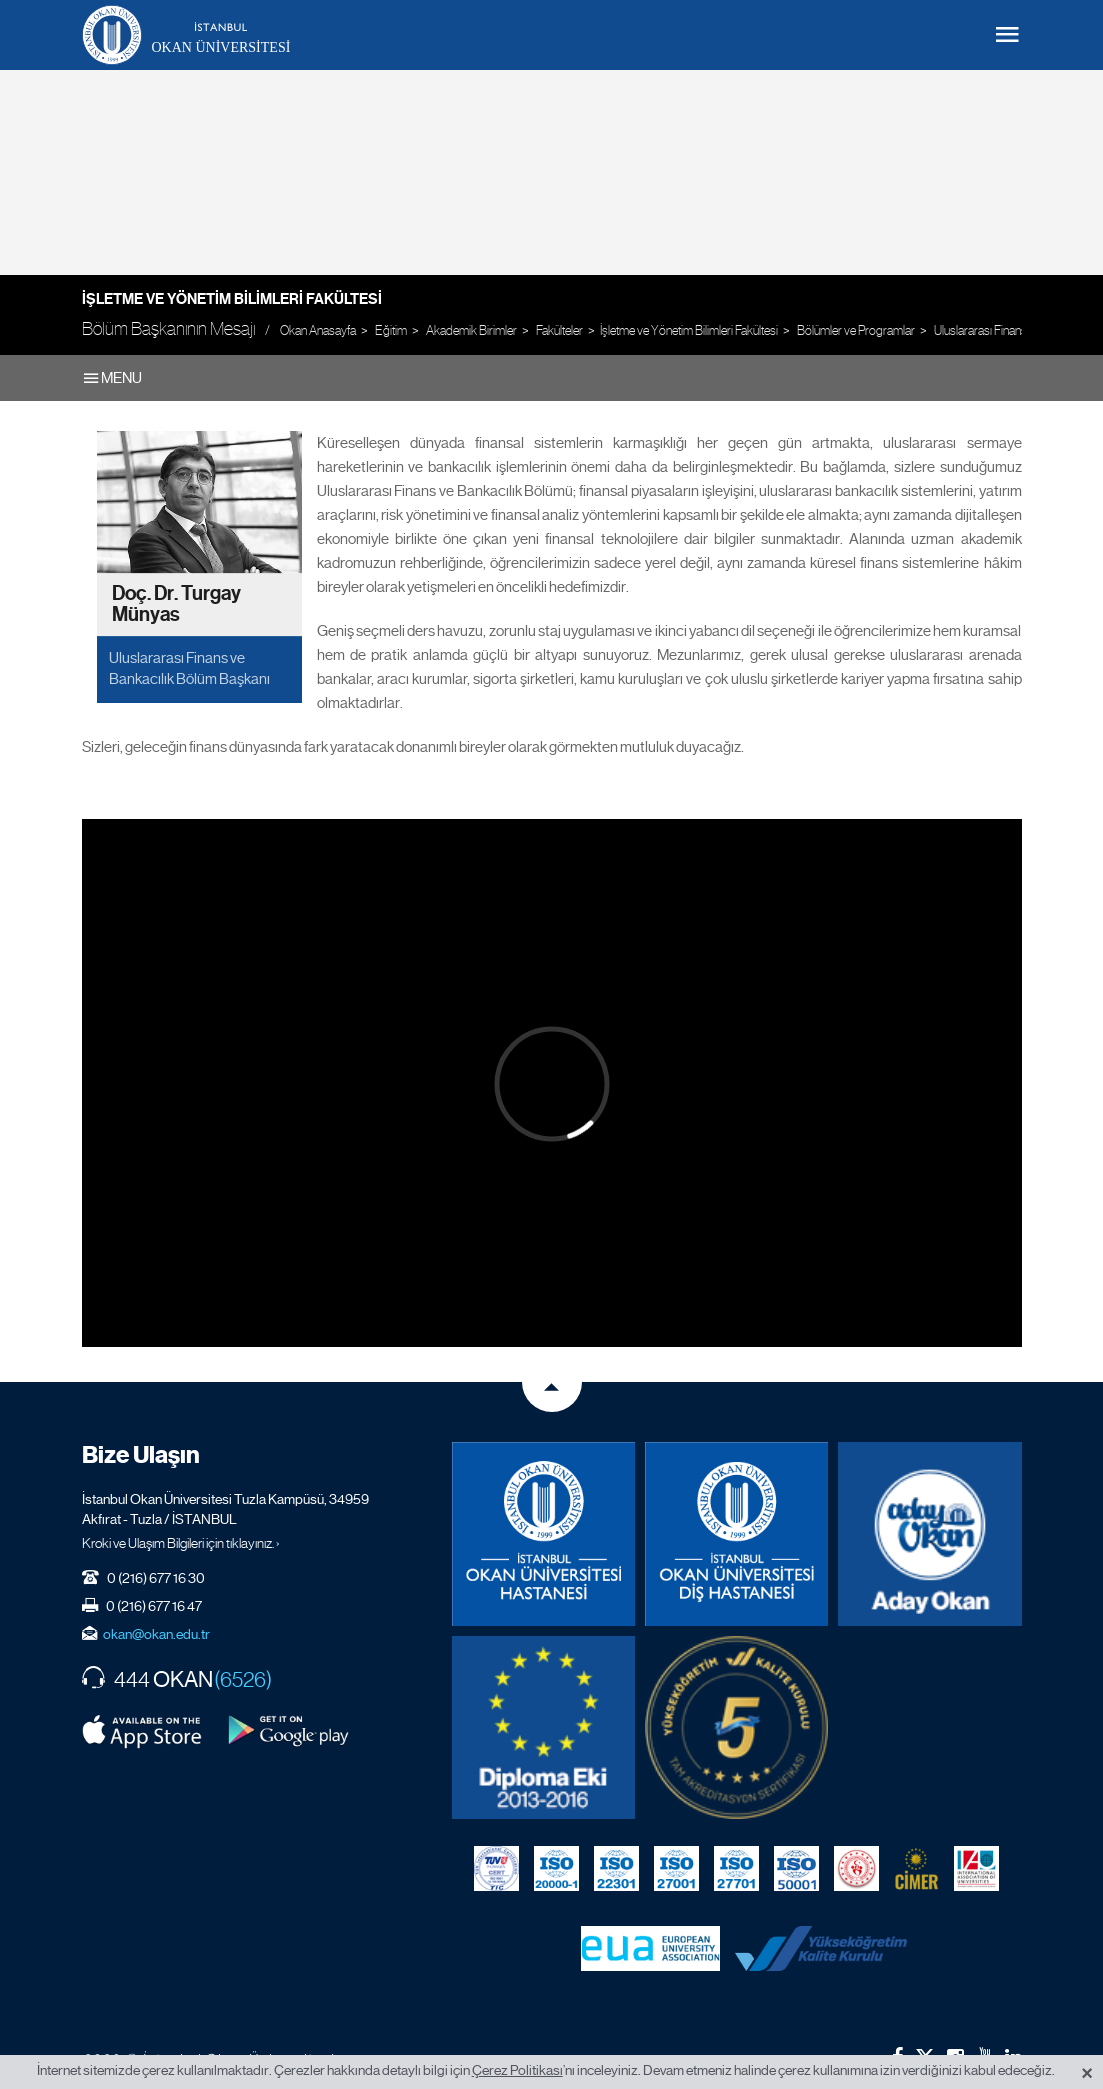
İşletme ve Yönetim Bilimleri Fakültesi (232, 299)
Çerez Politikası (517, 2070)
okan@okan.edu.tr (156, 1634)
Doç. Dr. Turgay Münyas (176, 604)
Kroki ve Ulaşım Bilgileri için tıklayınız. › (181, 1543)
